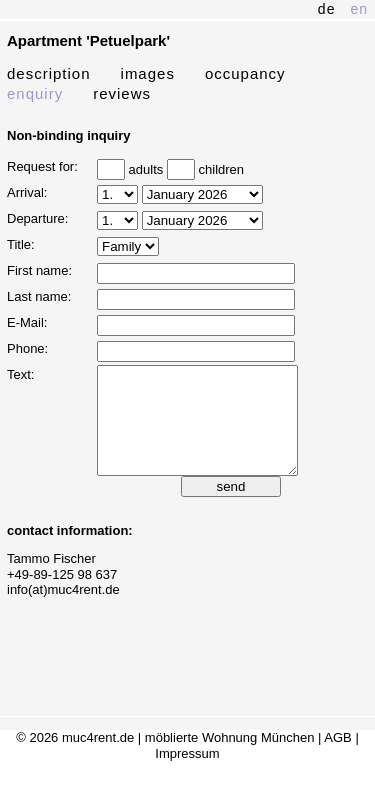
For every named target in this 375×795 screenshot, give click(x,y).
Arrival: (27, 192)
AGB (337, 758)
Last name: (39, 296)
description (49, 73)
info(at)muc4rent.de (63, 610)
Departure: (37, 218)
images (148, 73)
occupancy (245, 73)
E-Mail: (27, 322)
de (327, 9)
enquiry (35, 93)
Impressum (187, 774)
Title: (21, 244)
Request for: (42, 166)
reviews (122, 93)
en (359, 9)
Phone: (27, 348)
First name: (39, 270)
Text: (20, 374)
